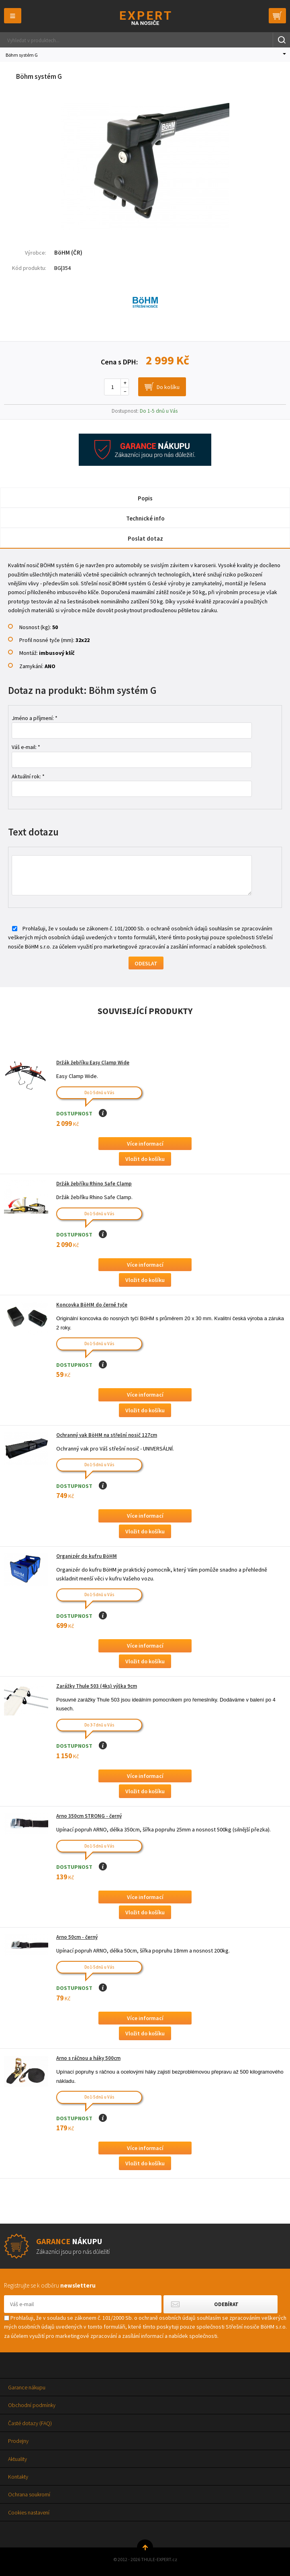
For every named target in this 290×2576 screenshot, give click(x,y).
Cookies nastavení (28, 2512)
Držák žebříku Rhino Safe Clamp (94, 1183)
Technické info (145, 518)
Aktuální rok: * (28, 776)
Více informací (145, 1143)
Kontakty (18, 2476)
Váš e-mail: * (26, 747)
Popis (145, 498)
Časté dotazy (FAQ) (30, 2423)
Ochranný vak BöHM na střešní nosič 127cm (106, 1435)
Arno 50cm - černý (77, 1937)
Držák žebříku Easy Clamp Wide (92, 1062)
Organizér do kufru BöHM (86, 1556)
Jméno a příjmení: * (34, 718)
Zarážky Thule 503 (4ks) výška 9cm (96, 1686)
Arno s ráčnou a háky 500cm (88, 2058)
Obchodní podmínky (31, 2405)
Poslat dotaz (145, 538)
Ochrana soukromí (29, 2494)
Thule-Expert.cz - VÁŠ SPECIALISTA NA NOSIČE (145, 18)
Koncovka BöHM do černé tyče (91, 1304)
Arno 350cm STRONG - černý (89, 1816)
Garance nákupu (26, 2387)
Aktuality (17, 2459)
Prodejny (18, 2440)
